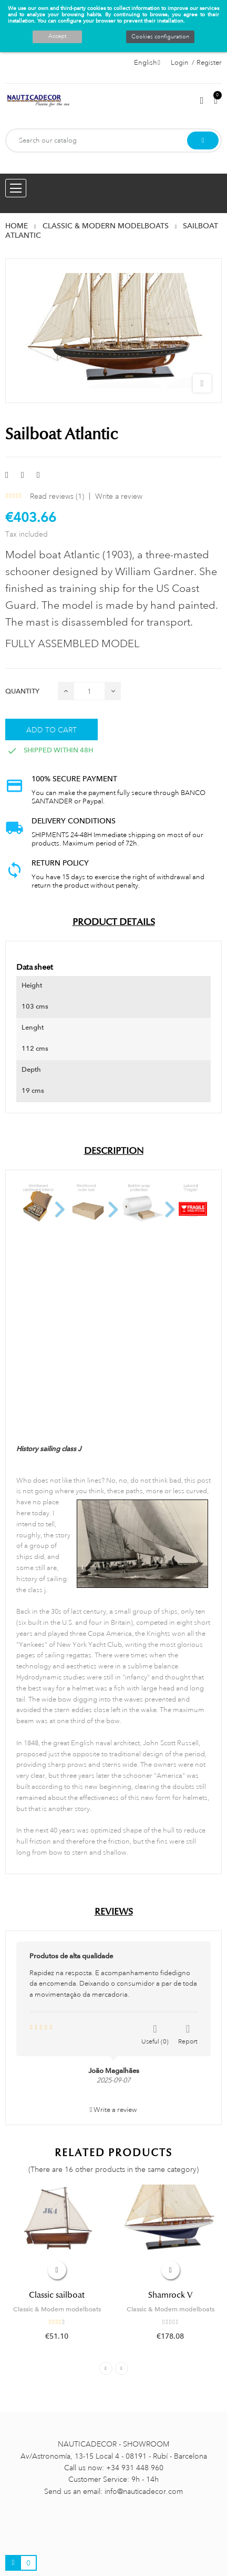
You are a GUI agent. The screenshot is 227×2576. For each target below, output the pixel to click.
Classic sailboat (57, 2295)
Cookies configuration (160, 37)
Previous (105, 2368)
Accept (57, 36)
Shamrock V (170, 2295)
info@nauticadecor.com (144, 2491)
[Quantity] (89, 691)
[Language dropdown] (147, 62)
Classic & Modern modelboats (57, 2309)
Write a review (118, 496)
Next (121, 2368)
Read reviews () (57, 496)
